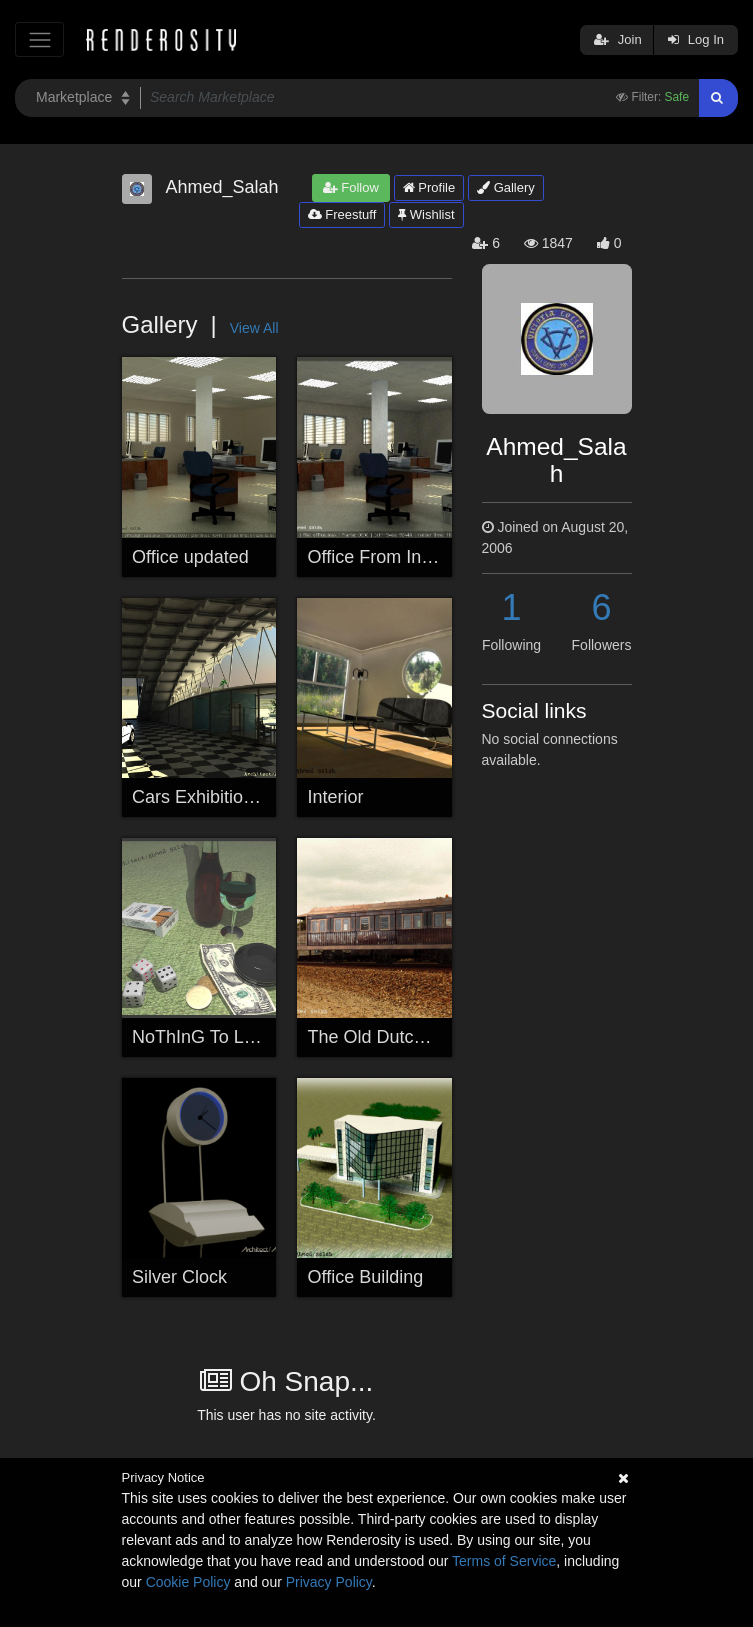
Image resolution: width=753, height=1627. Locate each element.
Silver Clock (179, 1277)
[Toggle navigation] (39, 39)
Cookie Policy (188, 1582)
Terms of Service (504, 1561)
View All (254, 328)
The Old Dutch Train (388, 1037)
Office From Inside (381, 557)
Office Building (366, 1277)
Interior (336, 797)
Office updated (190, 557)
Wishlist (426, 214)
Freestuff (342, 214)
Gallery (506, 187)
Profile (429, 187)
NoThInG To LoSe (204, 1037)
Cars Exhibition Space (220, 797)
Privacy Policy (329, 1582)
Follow (351, 187)
